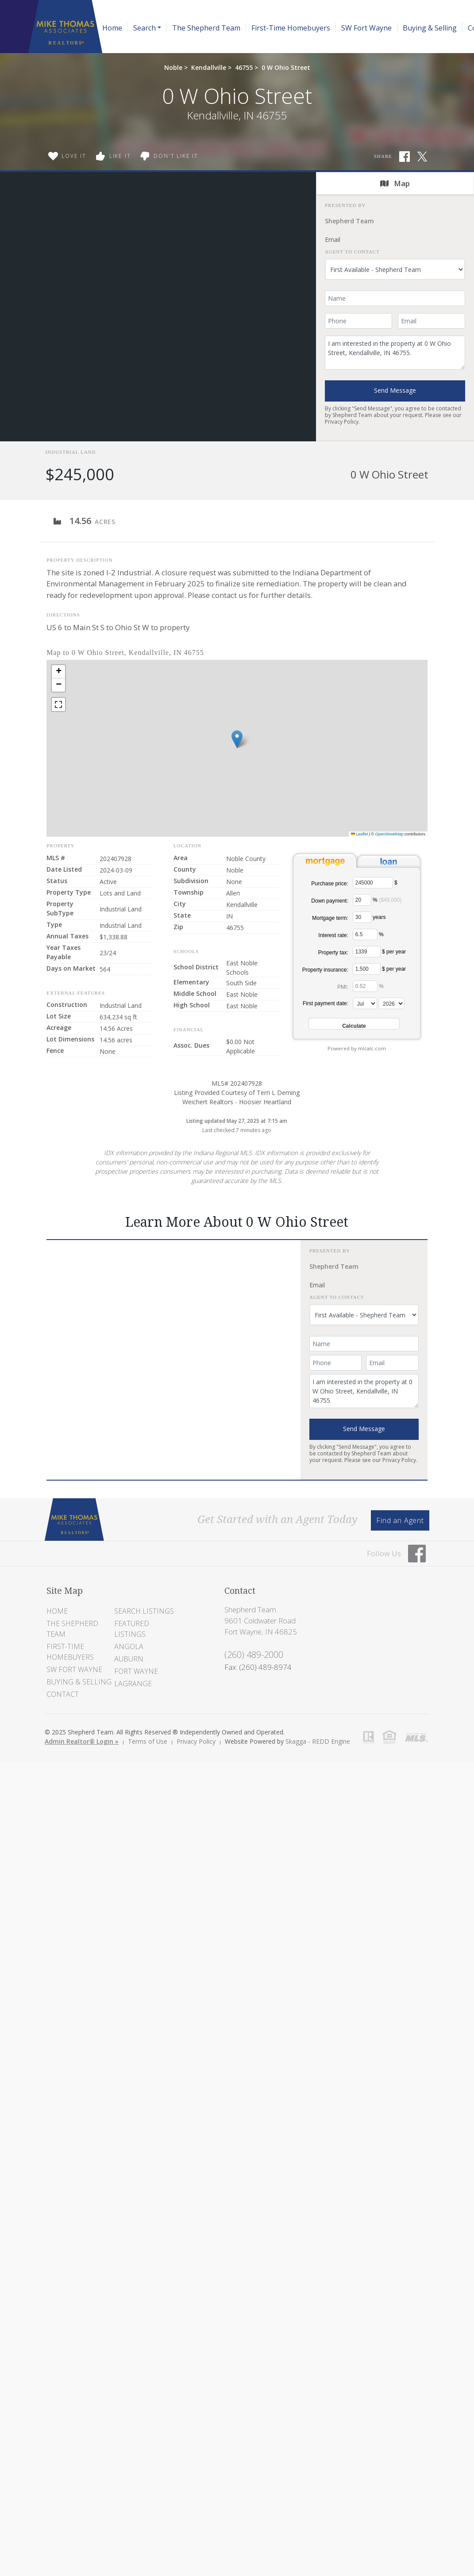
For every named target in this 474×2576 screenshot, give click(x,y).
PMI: (342, 987)
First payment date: (325, 1003)
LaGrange (133, 1683)
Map (395, 183)
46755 (244, 67)
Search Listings (144, 1611)
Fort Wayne (136, 1671)
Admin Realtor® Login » (82, 1741)
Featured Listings (131, 1629)
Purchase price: (329, 883)
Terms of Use (147, 1741)
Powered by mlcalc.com (357, 1048)
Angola (128, 1646)
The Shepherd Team (206, 28)
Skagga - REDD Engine (317, 1741)
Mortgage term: (330, 918)
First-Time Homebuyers (290, 28)
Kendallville (208, 67)
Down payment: (329, 901)
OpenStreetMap (389, 834)
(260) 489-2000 (253, 1655)
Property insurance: (325, 970)
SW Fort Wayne (366, 28)
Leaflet (359, 834)
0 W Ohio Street (286, 67)
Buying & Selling (430, 28)
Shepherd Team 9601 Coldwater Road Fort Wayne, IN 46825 (260, 1620)
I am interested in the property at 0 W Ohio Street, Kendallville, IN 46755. (395, 353)
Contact (62, 1694)
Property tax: (333, 952)
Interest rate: (333, 935)
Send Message (395, 390)
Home (112, 28)
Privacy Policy (341, 421)
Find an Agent (400, 1520)
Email (332, 239)
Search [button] (144, 28)
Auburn (128, 1659)
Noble (173, 67)
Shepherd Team (349, 221)
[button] (237, 739)
